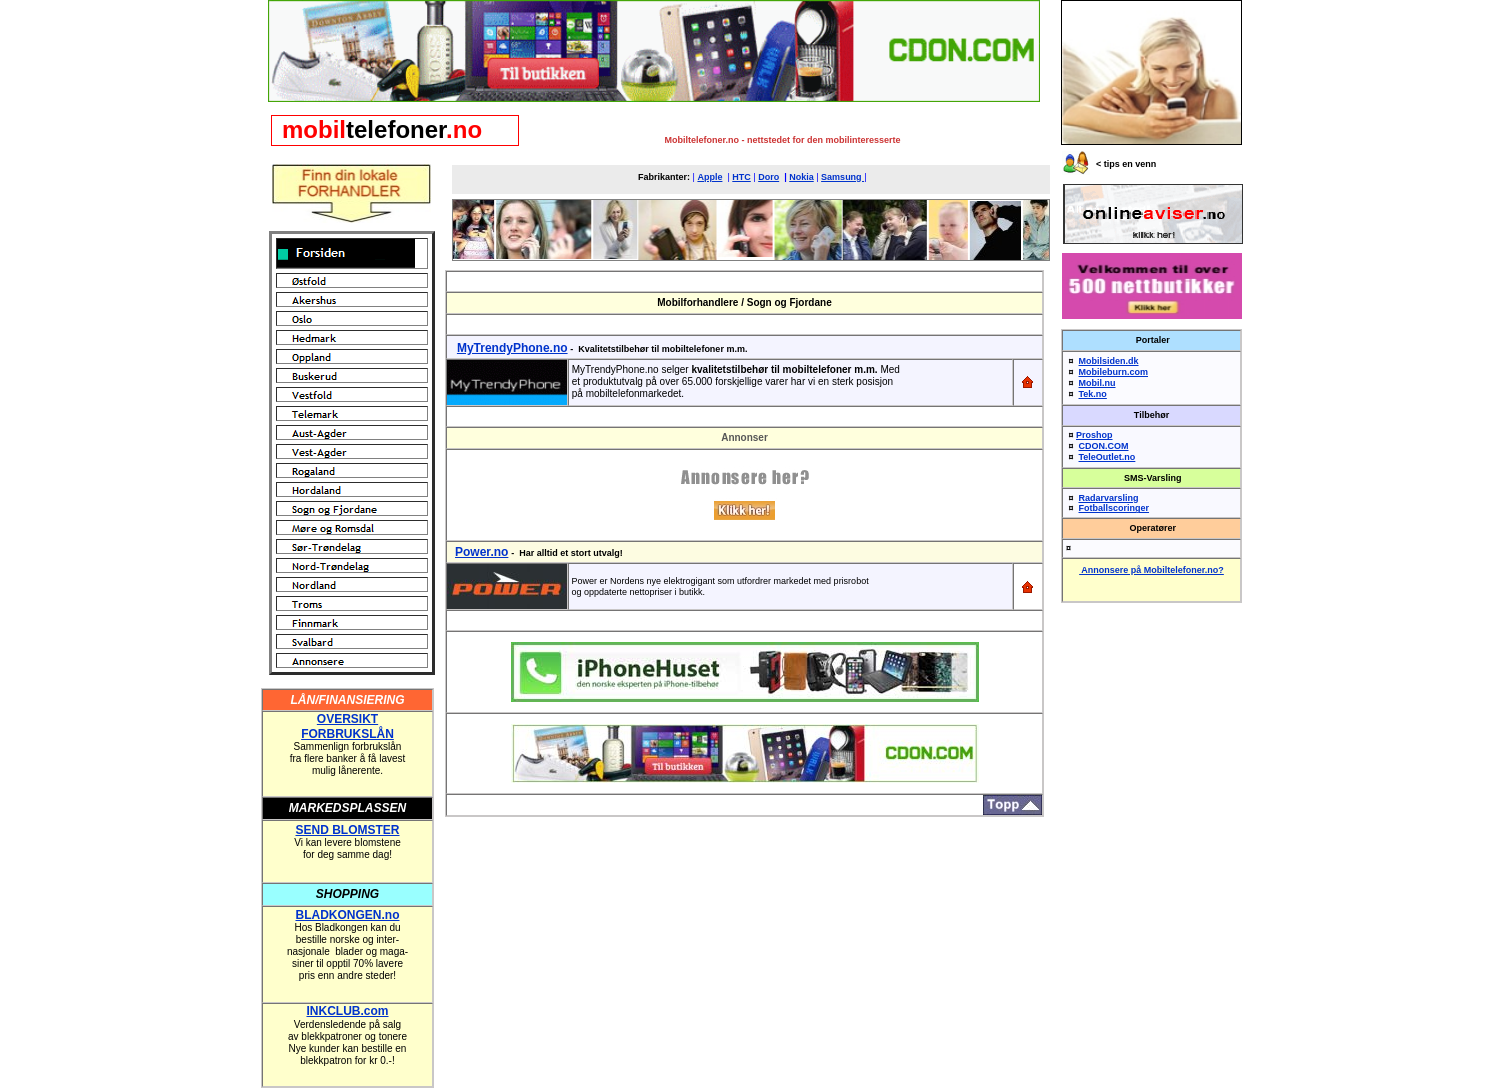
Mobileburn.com (1114, 372)
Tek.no (1093, 394)
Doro (768, 177)
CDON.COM (1104, 446)
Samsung (842, 177)
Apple (709, 177)
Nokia (801, 177)
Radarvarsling (1109, 498)
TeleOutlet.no (1107, 457)
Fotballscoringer (1114, 508)
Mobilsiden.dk (1109, 361)
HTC (741, 177)
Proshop (1094, 435)
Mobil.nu (1097, 383)
